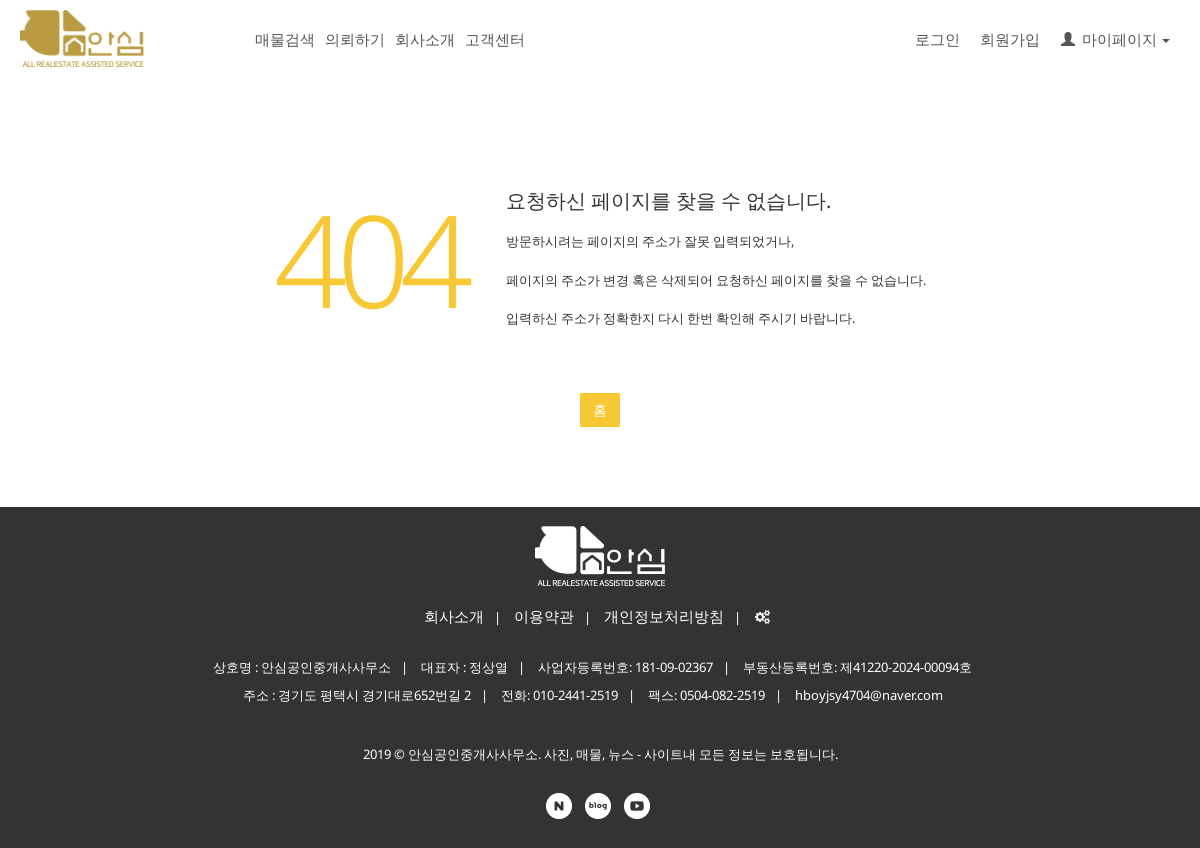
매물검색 (285, 39)
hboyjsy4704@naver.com (869, 695)
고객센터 (495, 39)
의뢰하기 (355, 39)
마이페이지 (1115, 39)
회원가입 (1010, 39)
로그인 (937, 39)
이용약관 (544, 616)
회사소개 (425, 39)
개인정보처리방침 (664, 616)
